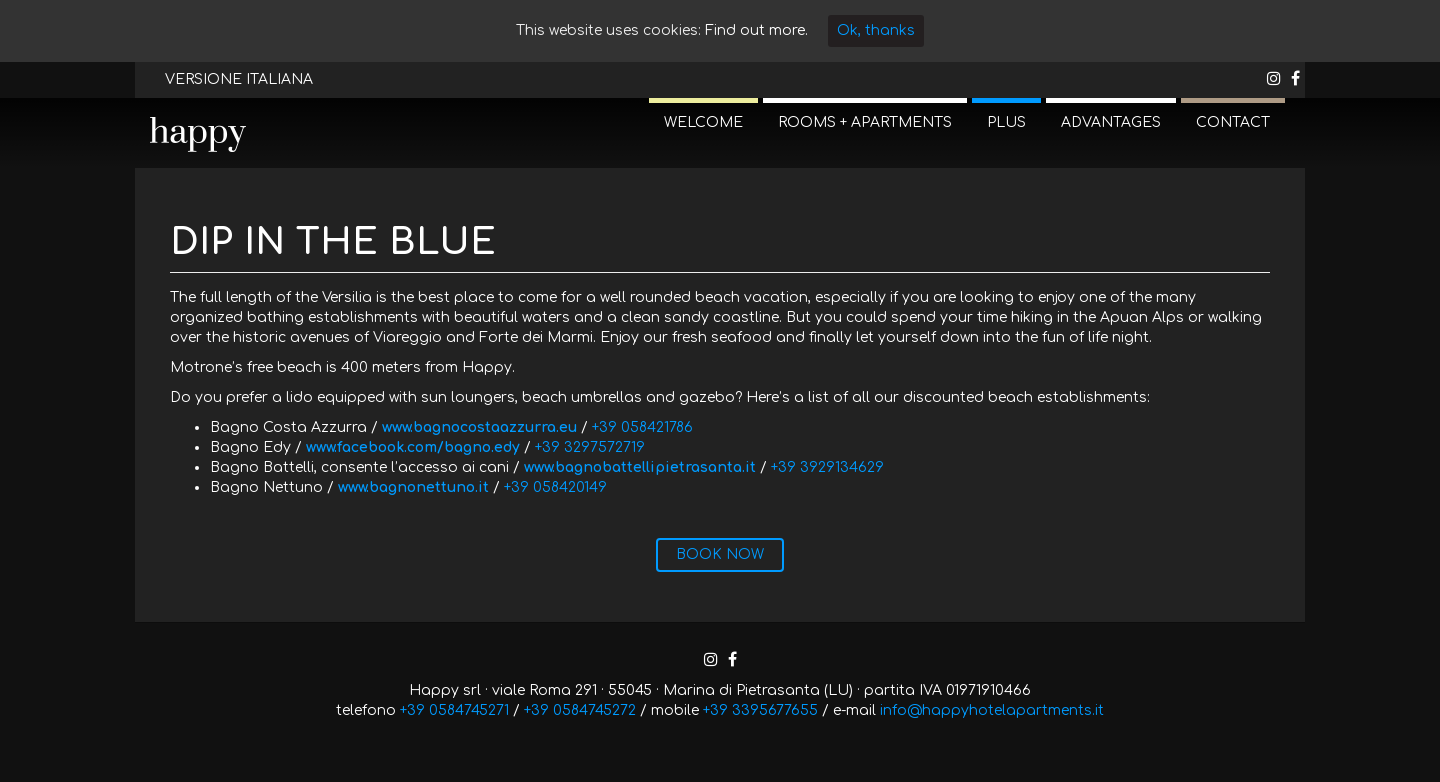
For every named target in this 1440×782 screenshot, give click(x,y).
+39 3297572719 (590, 447)
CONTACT (1233, 122)
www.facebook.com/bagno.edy (413, 447)
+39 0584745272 (580, 710)
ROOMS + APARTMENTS (865, 122)
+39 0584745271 (454, 710)
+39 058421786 (642, 427)
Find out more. (756, 30)
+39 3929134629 (827, 467)
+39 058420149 (555, 487)
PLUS (1006, 122)
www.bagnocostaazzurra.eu (479, 427)
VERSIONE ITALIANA (239, 79)
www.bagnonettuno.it (413, 487)
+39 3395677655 (760, 710)
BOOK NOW (720, 554)
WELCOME (703, 122)
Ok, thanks (876, 30)
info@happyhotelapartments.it (992, 710)
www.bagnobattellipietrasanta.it (640, 467)
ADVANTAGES (1111, 122)
